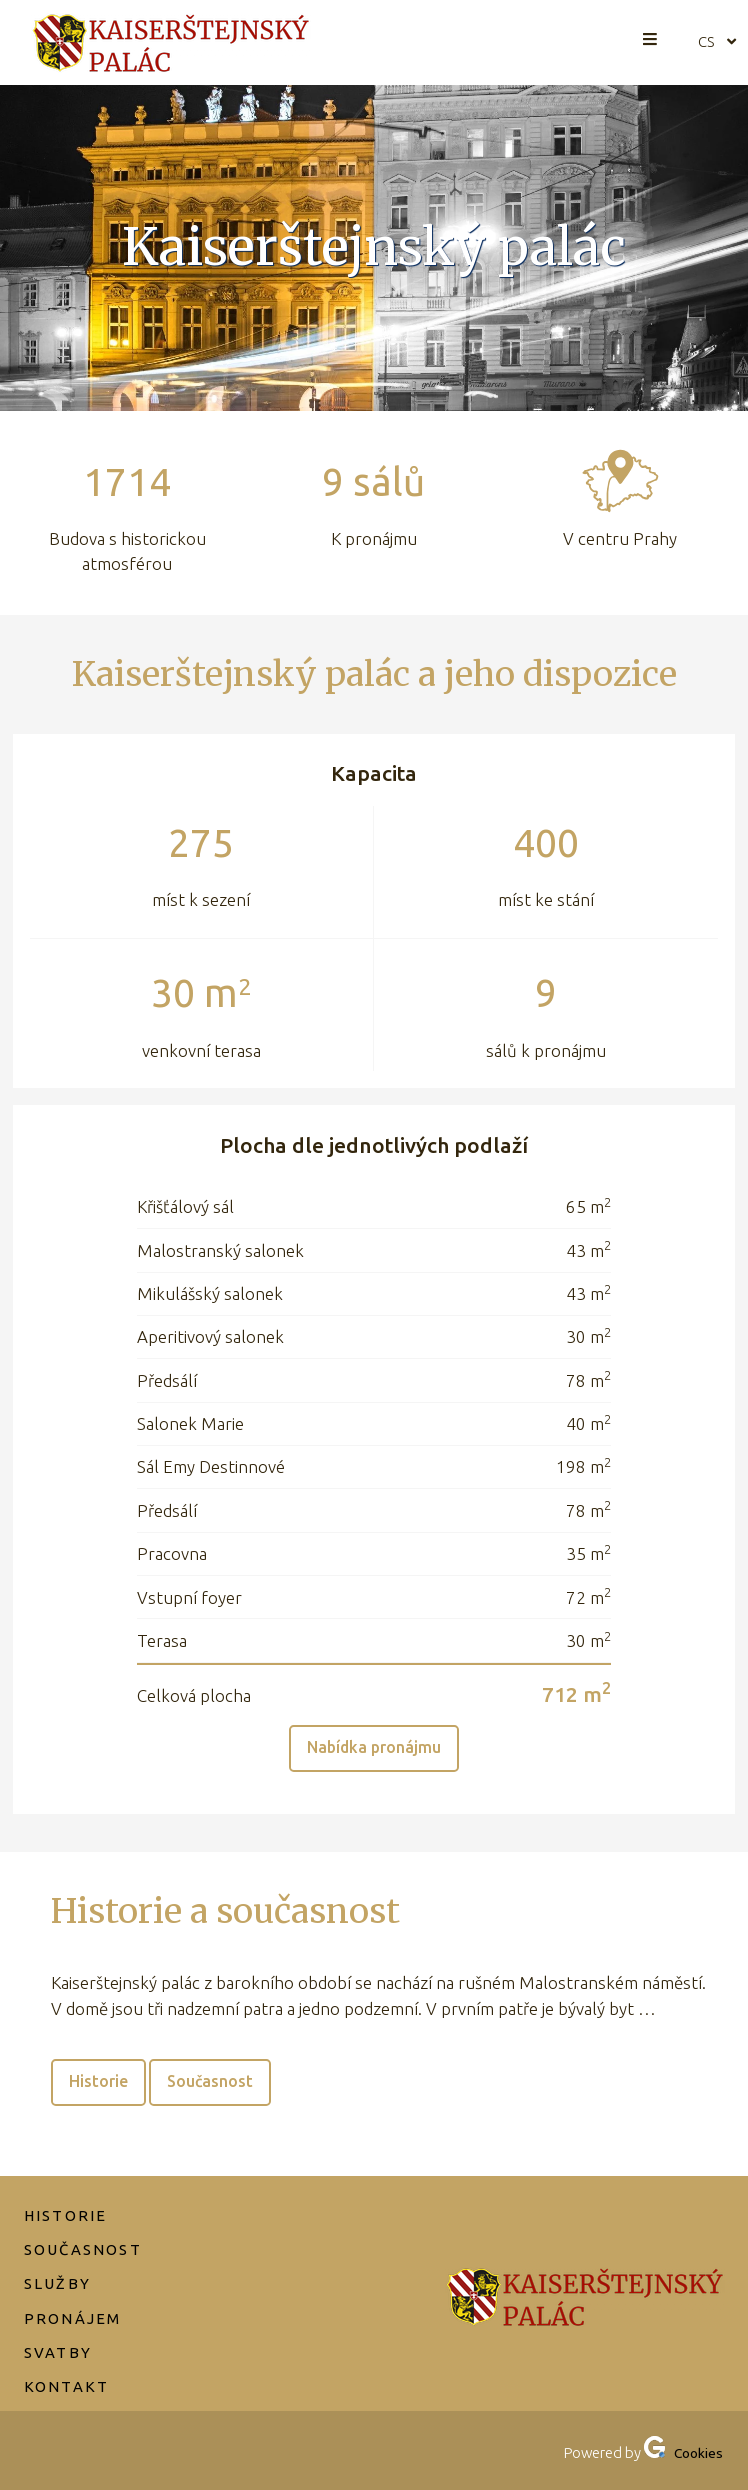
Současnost (218, 2087)
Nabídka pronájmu (374, 1749)
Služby (58, 2262)
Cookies (696, 2453)
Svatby (59, 2332)
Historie (101, 2087)
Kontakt (68, 2367)
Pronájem (74, 2297)
